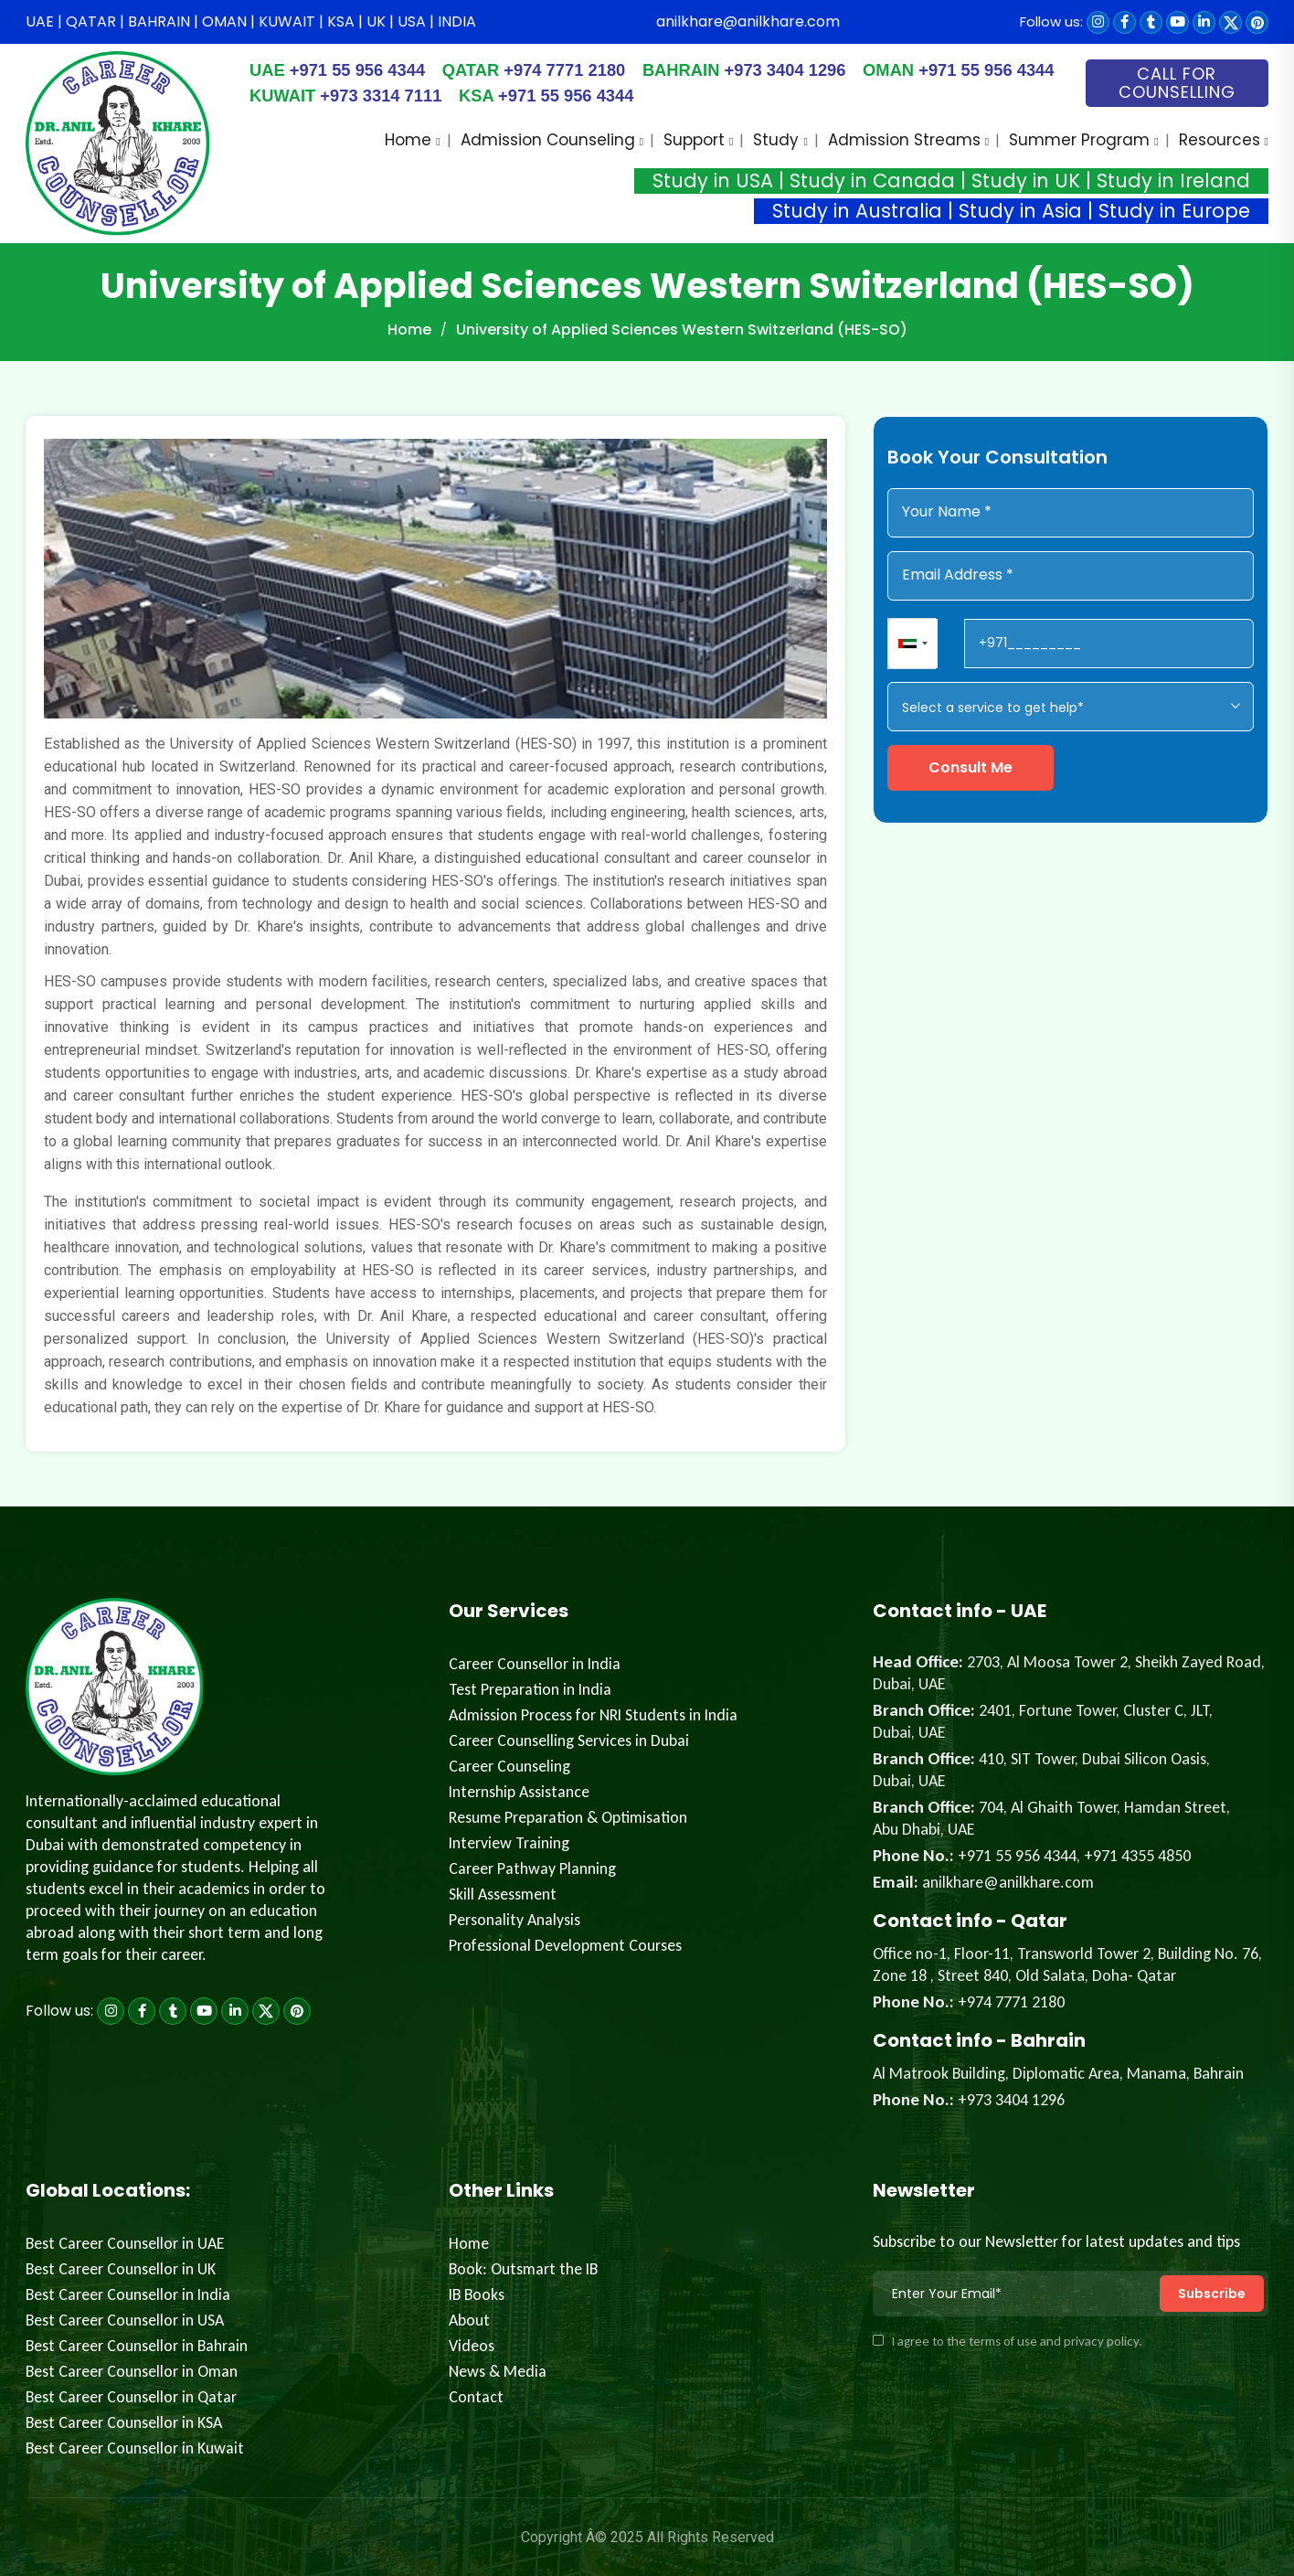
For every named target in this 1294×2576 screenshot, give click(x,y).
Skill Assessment (503, 1894)
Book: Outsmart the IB (523, 2269)
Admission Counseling (548, 140)
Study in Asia (1020, 210)
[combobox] (913, 643)
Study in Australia (857, 210)
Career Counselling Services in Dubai (569, 1740)
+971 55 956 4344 (342, 70)
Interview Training (509, 1843)
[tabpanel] (435, 934)
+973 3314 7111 (393, 95)
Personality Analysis (514, 1920)
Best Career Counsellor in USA (125, 2320)
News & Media (497, 2371)
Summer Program (1079, 140)
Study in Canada (872, 180)
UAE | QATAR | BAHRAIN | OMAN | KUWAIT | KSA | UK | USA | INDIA (251, 21)
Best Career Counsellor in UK (121, 2269)
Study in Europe (1174, 210)
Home (408, 140)
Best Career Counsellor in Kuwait (135, 2448)
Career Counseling (509, 1766)
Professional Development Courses (565, 1945)
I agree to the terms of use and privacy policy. (1007, 2341)
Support (694, 140)
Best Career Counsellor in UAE (125, 2243)
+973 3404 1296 (765, 70)
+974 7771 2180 (546, 70)
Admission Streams (904, 140)
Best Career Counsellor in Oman (132, 2371)
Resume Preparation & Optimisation (568, 1817)
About (469, 2320)
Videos (471, 2346)
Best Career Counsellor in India (128, 2294)
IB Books (476, 2294)
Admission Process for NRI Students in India (593, 1715)
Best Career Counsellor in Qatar (131, 2397)
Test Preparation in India (530, 1689)
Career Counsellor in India (534, 1664)
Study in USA (712, 180)
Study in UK (1025, 180)
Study (776, 140)
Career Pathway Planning (532, 1868)
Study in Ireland (1173, 180)
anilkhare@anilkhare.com (748, 21)
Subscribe (1212, 2293)
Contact (476, 2397)
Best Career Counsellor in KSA (124, 2422)
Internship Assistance (519, 1792)
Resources (1219, 140)
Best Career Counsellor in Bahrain (137, 2346)
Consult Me (970, 767)
